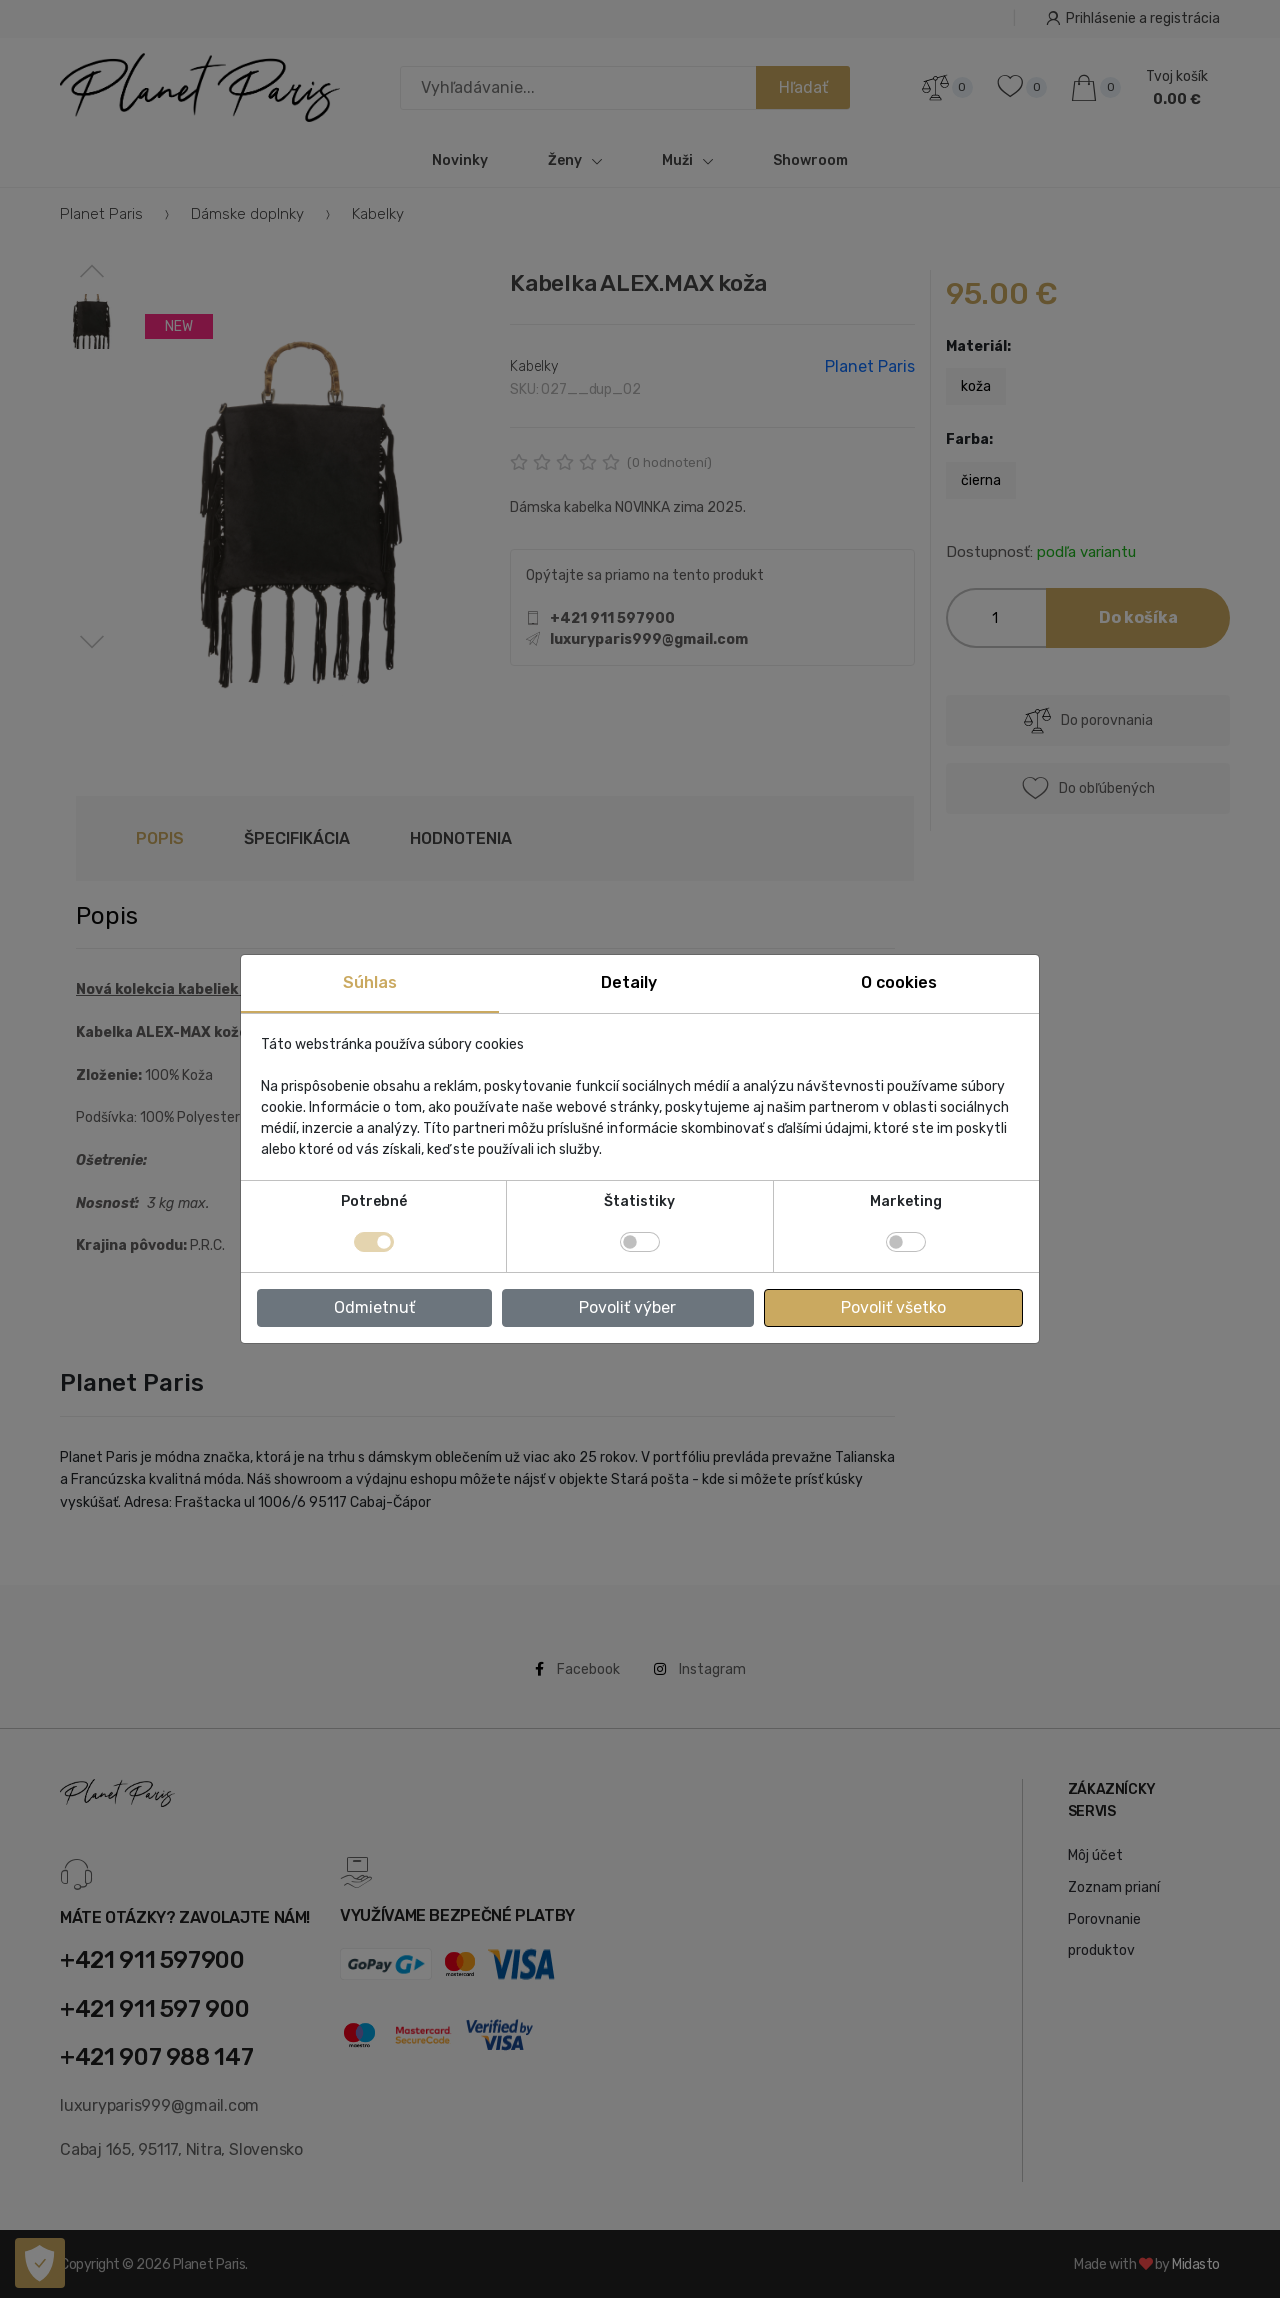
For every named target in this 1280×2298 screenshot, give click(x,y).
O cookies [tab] (899, 982)
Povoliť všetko (893, 1307)
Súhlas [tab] (370, 982)
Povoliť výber (627, 1307)
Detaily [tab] (629, 982)
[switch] (640, 1242)
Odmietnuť (374, 1307)
